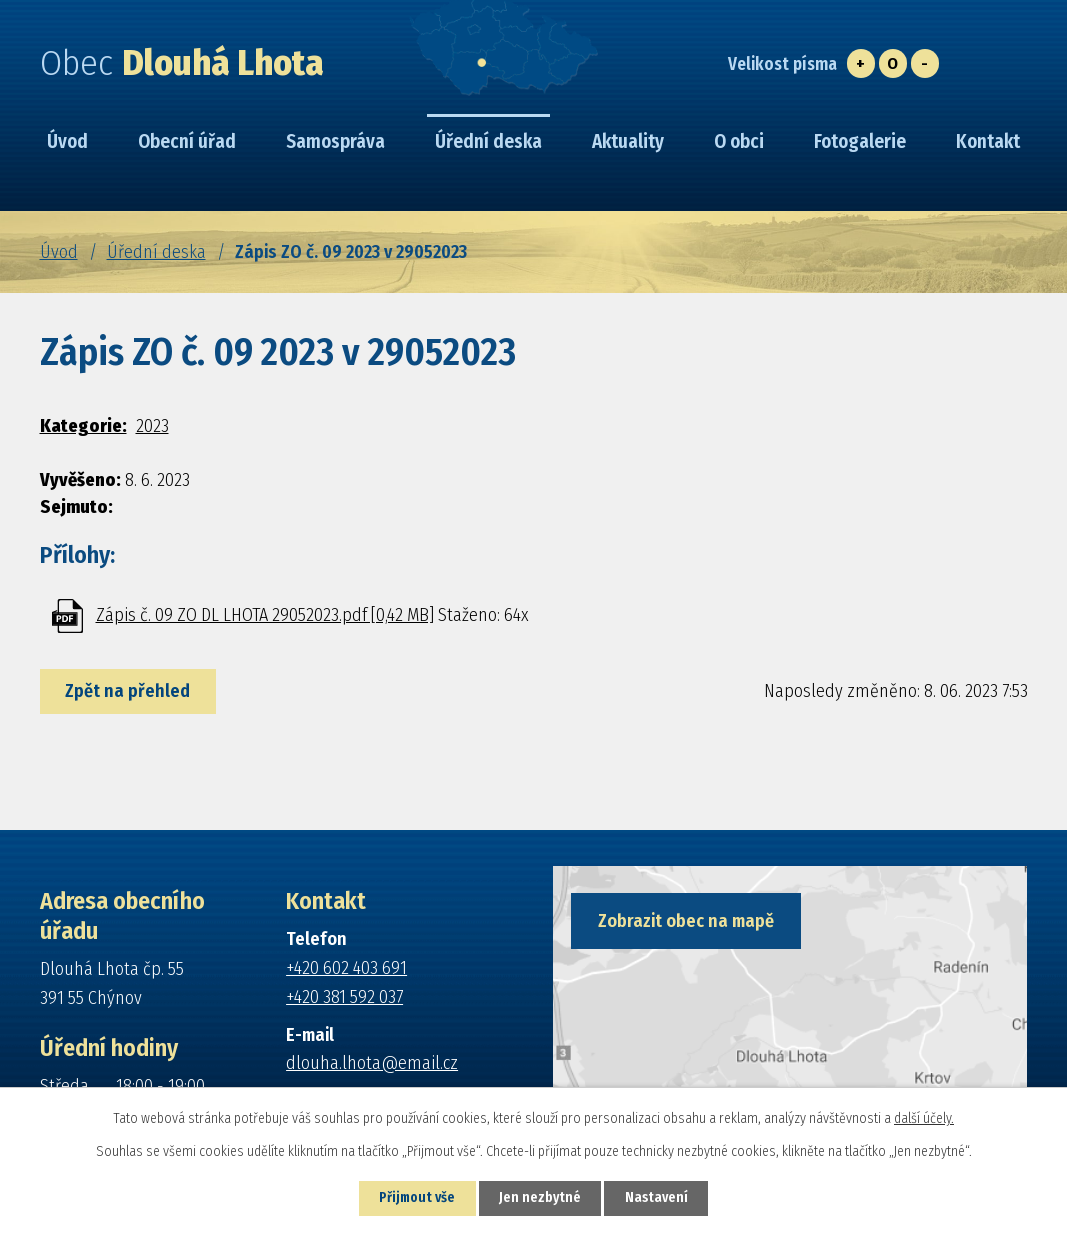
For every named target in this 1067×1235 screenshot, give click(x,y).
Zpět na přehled (129, 691)
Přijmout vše (415, 1198)
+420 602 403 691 (346, 968)
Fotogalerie (860, 141)
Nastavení (660, 1198)
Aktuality (628, 141)
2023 (152, 426)
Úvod (59, 252)
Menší (925, 63)
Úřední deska (156, 252)
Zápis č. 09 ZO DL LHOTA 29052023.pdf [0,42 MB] (265, 615)
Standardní (893, 63)
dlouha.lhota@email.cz (372, 1063)
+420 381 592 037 (344, 997)
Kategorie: (83, 426)
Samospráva (335, 141)
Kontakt (988, 141)
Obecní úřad (187, 141)
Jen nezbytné (541, 1198)
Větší (861, 63)
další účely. (924, 1117)
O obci (739, 141)
